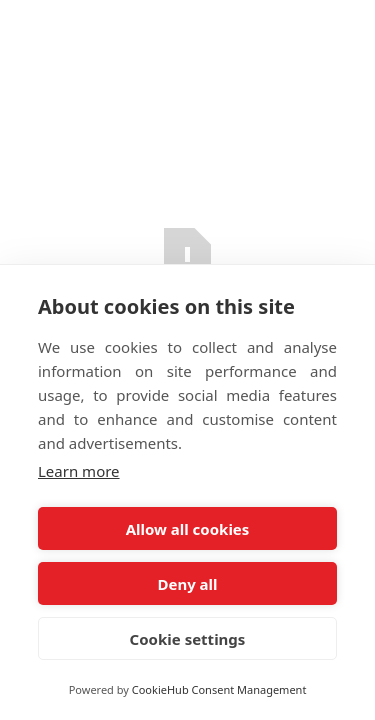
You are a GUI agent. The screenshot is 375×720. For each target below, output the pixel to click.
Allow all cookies (188, 529)
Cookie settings (188, 639)
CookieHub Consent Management (219, 689)
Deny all (187, 584)
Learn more (79, 471)
